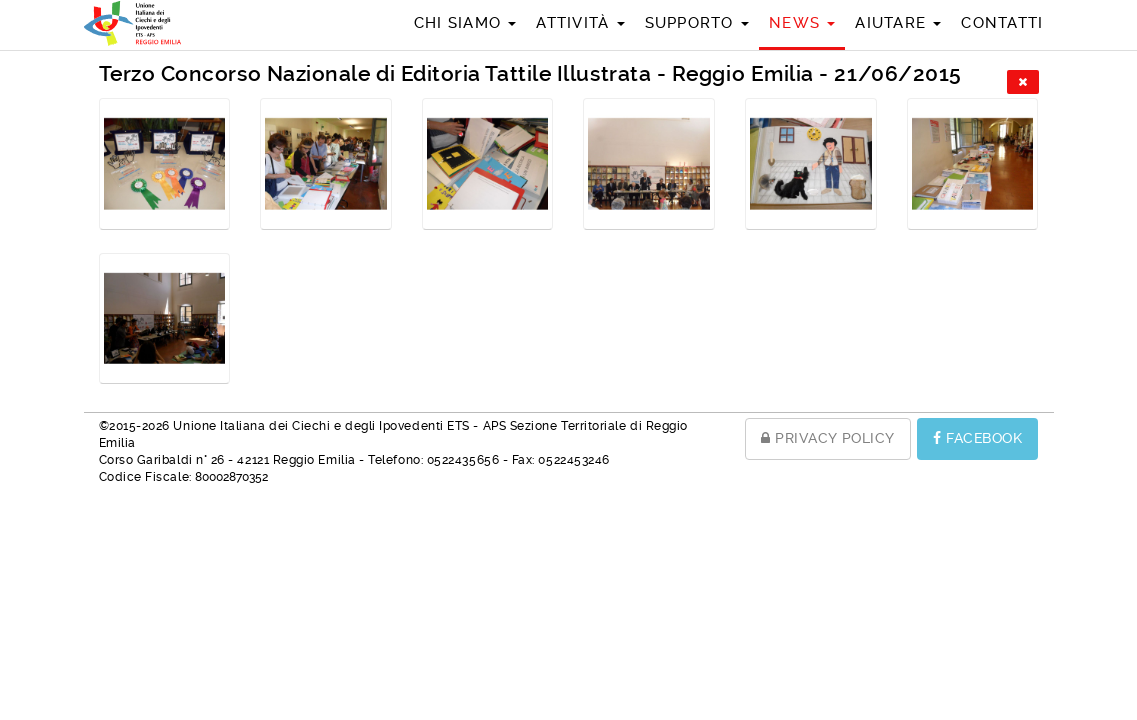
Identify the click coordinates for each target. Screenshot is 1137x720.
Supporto (697, 23)
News (802, 23)
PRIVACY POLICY (828, 438)
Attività (580, 23)
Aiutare (898, 23)
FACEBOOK (977, 438)
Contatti (1002, 23)
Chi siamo (465, 23)
